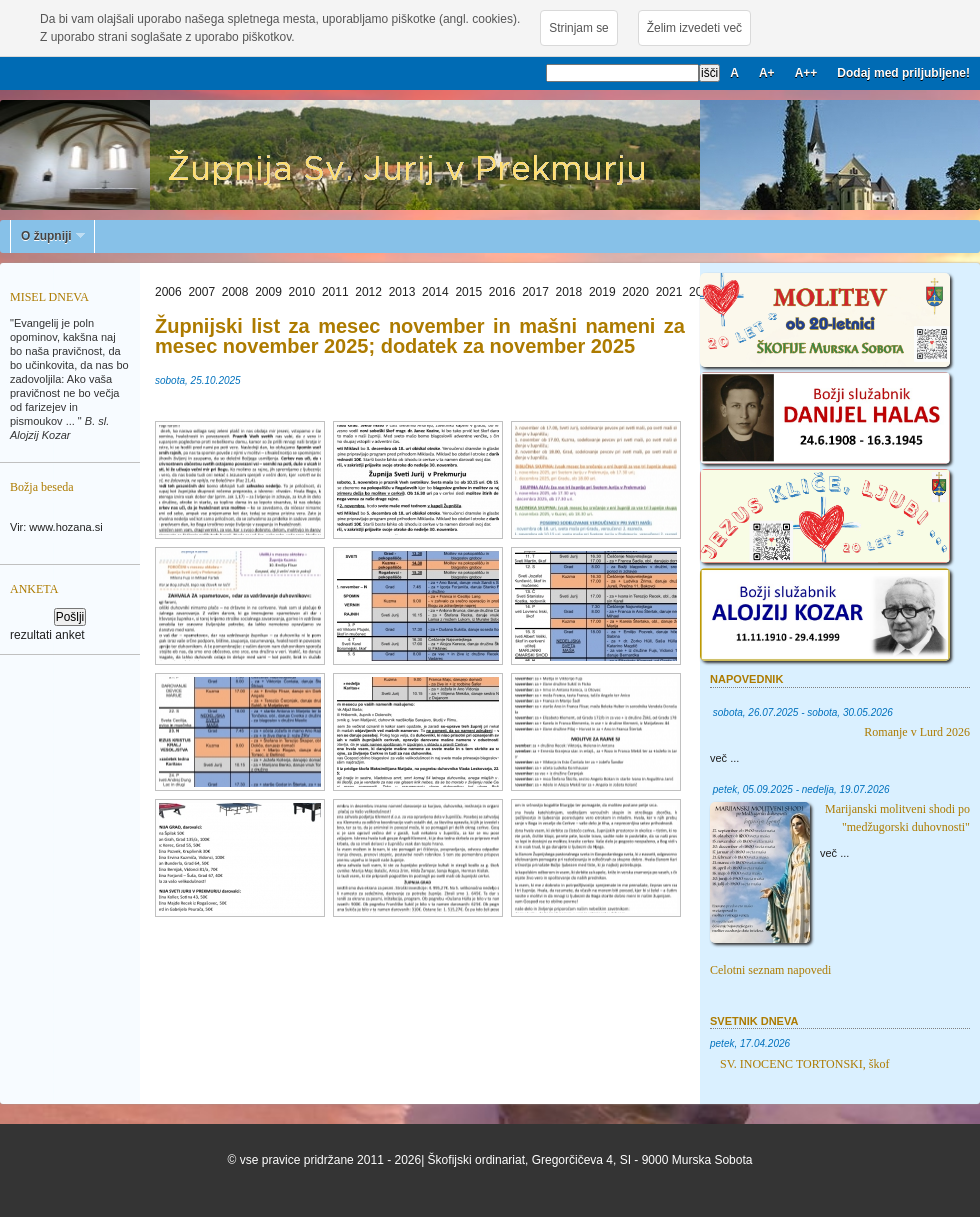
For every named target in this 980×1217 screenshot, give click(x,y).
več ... (724, 758)
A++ (806, 73)
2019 (602, 292)
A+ (767, 73)
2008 (235, 292)
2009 (268, 292)
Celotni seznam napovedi (770, 970)
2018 (569, 292)
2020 (635, 292)
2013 (402, 292)
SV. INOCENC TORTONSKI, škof (804, 1064)
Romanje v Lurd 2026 (917, 732)
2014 (435, 292)
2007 (201, 292)
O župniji (48, 236)
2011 (335, 292)
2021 (669, 292)
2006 (168, 292)
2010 (302, 292)
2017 (535, 292)
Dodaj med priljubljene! (903, 73)
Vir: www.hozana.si (56, 527)
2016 (502, 292)
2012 (368, 292)
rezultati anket (47, 635)
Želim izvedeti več (694, 28)
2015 (468, 292)
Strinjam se (578, 28)
